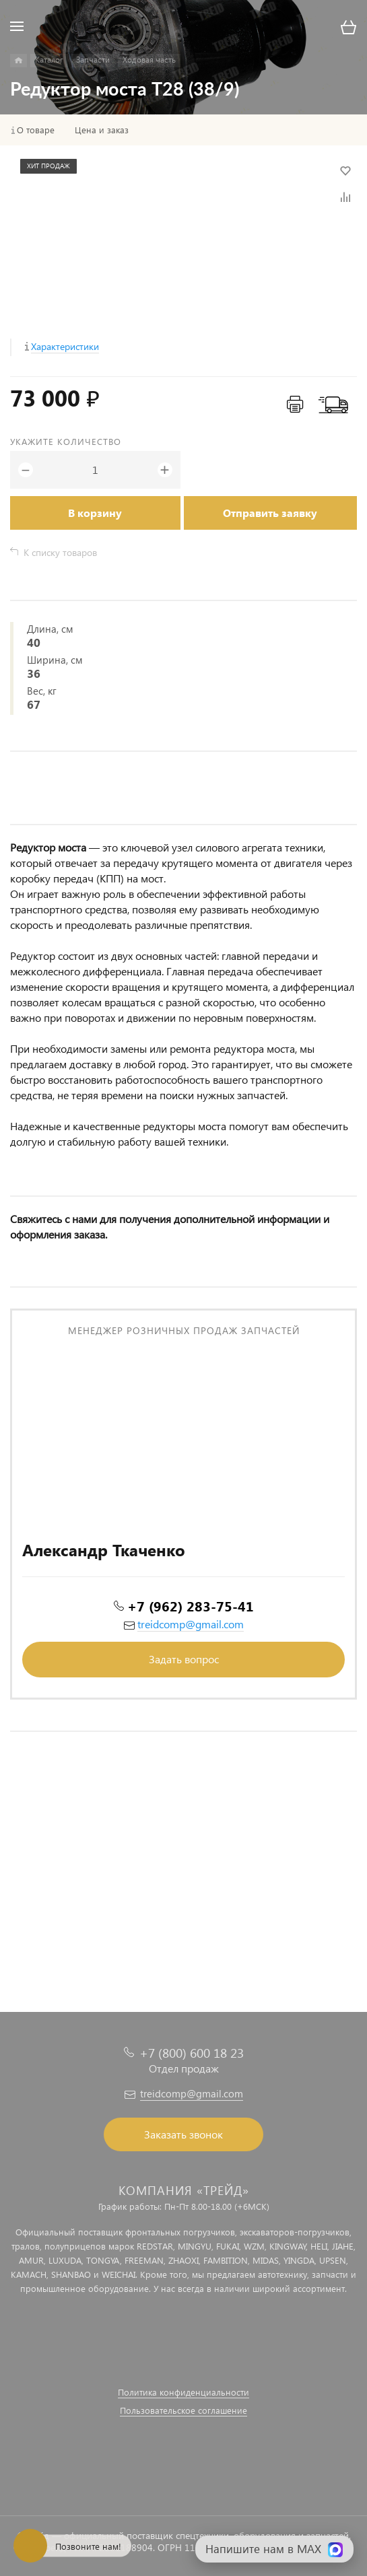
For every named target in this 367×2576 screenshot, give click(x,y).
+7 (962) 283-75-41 (190, 1605)
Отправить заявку (270, 513)
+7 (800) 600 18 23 (191, 2052)
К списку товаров (60, 552)
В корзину (95, 513)
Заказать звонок (183, 2134)
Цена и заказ (102, 130)
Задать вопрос (184, 1659)
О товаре (36, 130)
